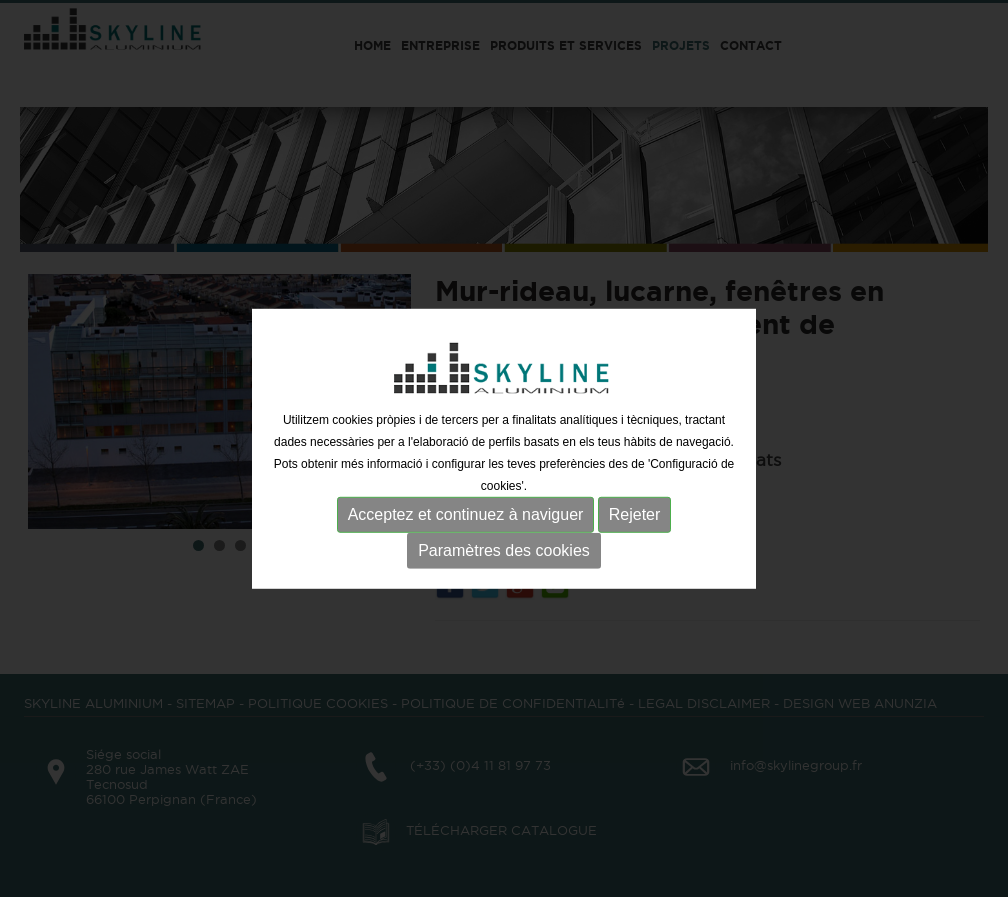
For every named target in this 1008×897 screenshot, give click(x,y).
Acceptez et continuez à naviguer (466, 514)
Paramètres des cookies (504, 550)
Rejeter (635, 514)
